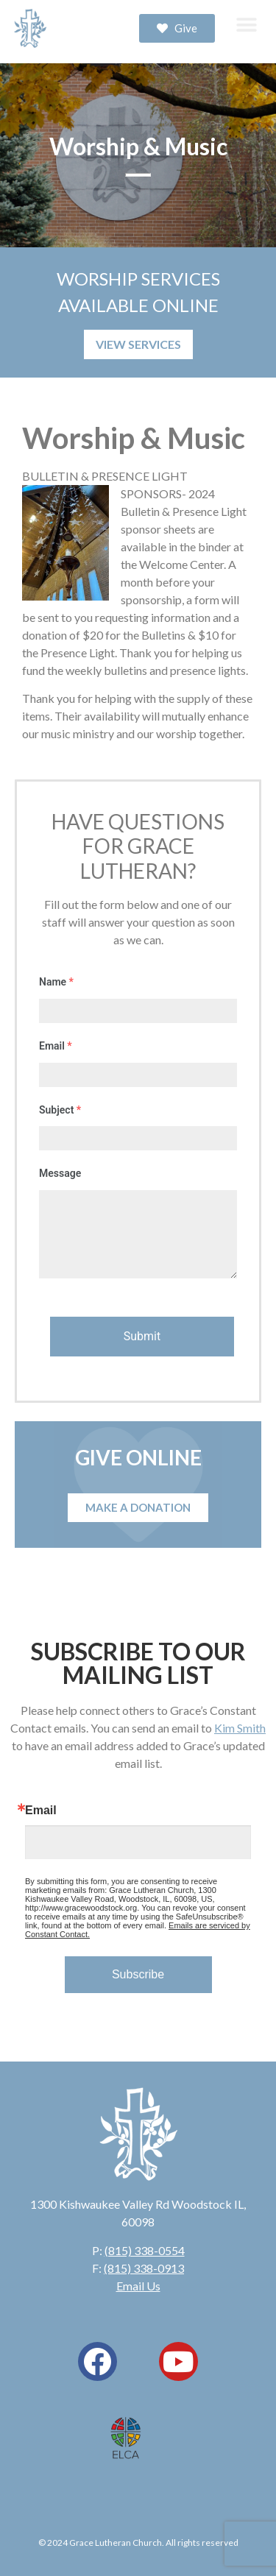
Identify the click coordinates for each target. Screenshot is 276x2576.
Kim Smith (240, 1728)
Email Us (138, 2286)
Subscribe (138, 1974)
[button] (246, 24)
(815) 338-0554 (145, 2250)
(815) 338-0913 (144, 2268)
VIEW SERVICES (138, 344)
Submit (142, 1336)
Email (41, 1810)
